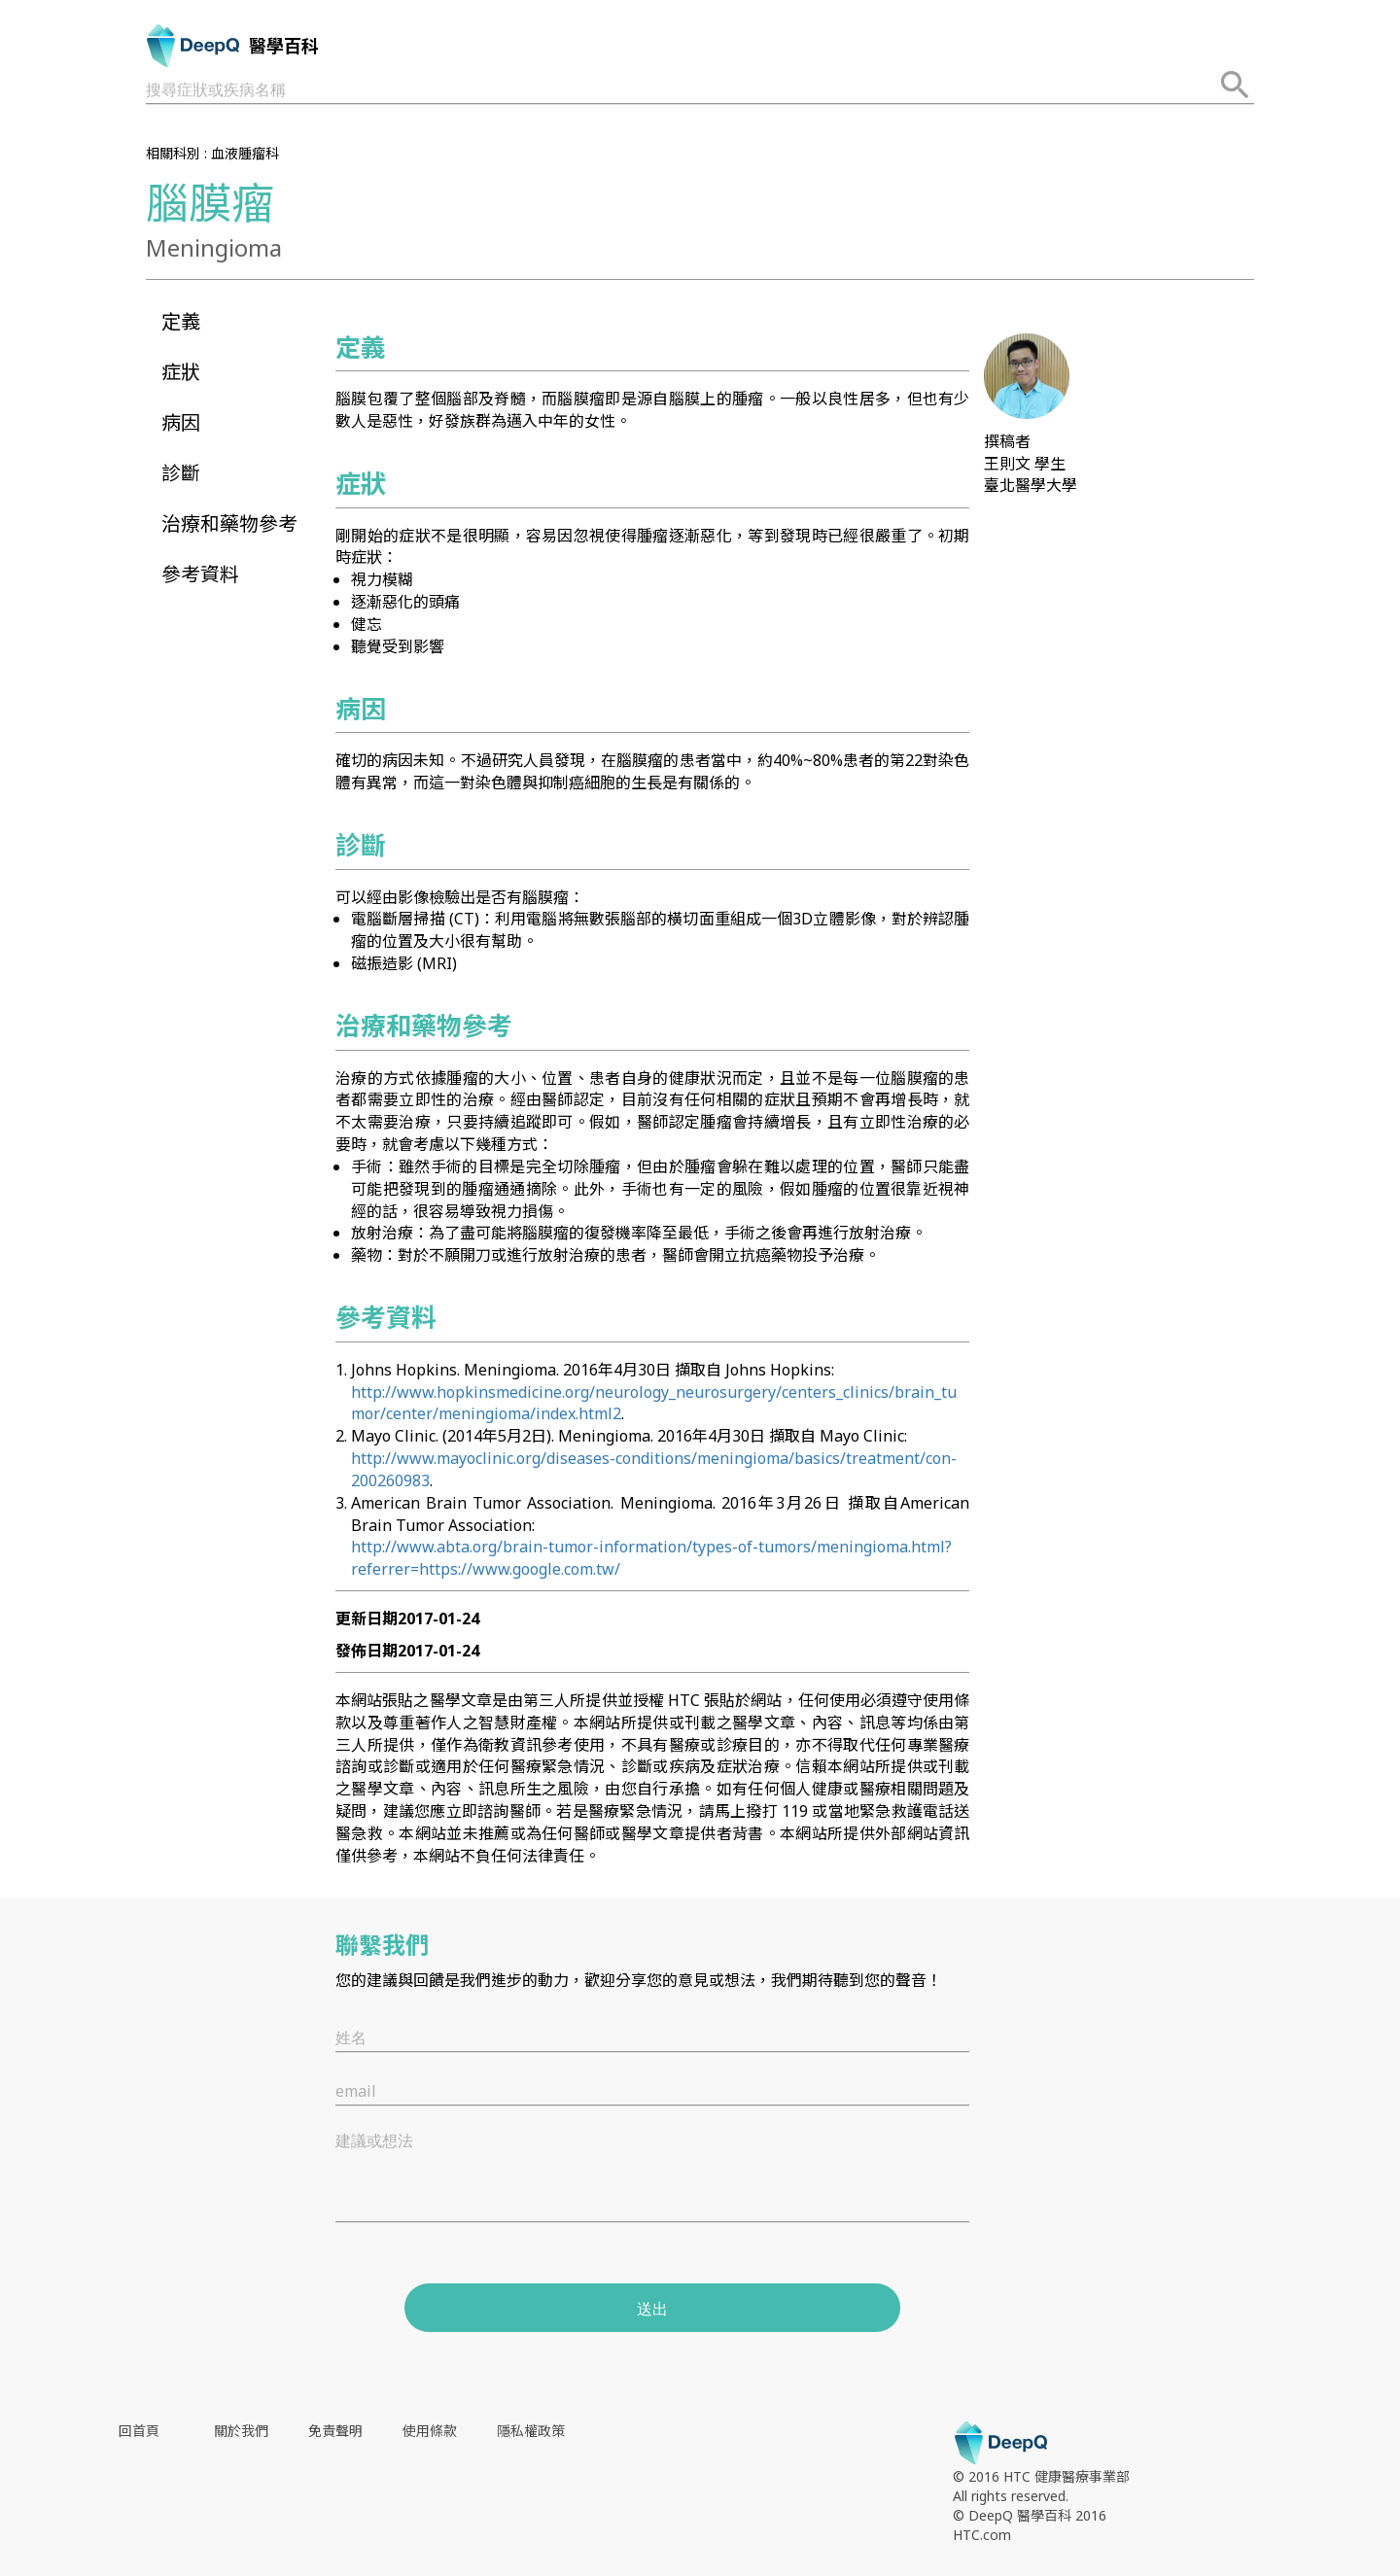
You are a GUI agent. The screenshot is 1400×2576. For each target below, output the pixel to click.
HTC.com (982, 2534)
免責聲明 (335, 2430)
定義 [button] (180, 321)
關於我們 (241, 2430)
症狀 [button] (180, 372)
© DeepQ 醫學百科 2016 (1029, 2515)
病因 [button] (180, 422)
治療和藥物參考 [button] (229, 523)
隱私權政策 (531, 2430)
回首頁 (139, 2430)
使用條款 (429, 2430)
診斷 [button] (180, 473)
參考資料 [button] (200, 574)
